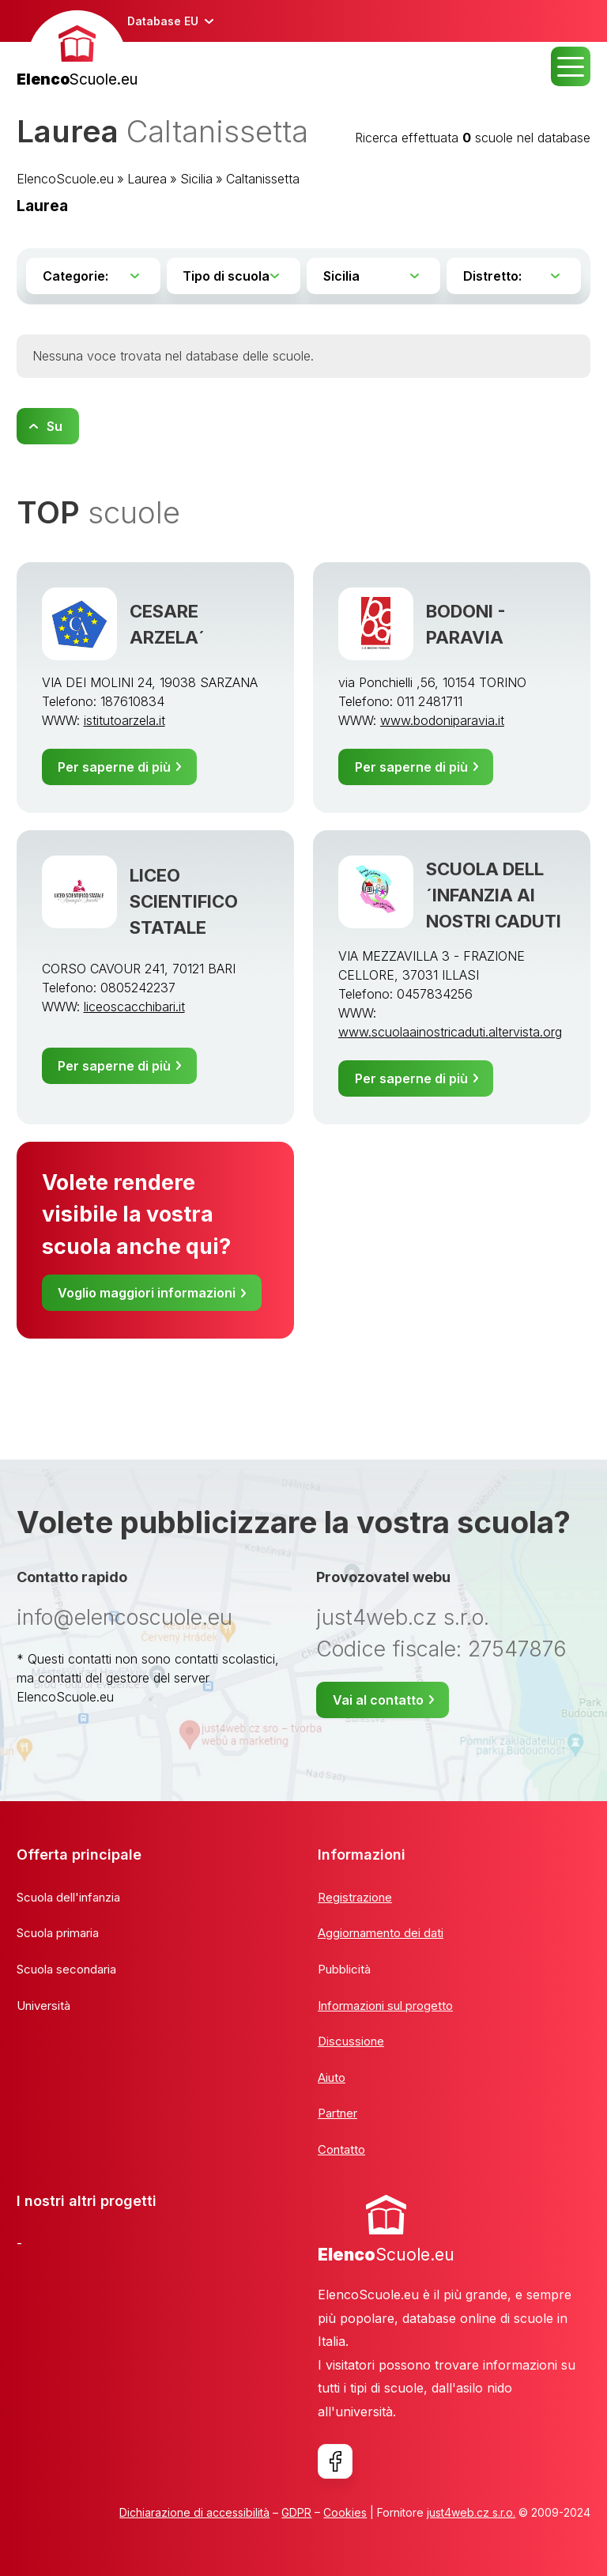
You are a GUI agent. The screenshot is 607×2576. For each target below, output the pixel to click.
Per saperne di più (114, 767)
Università (43, 2005)
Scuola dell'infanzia (68, 1897)
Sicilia (196, 179)
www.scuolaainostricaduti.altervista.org (450, 1032)
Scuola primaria (58, 1932)
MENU (570, 66)
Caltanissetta (263, 179)
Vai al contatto (378, 1700)
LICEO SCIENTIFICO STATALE (184, 901)
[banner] (77, 51)
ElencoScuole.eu (65, 179)
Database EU (162, 21)
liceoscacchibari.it (134, 1006)
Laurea (147, 179)
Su (54, 426)
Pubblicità (344, 1969)
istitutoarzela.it (124, 720)
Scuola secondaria (66, 1969)
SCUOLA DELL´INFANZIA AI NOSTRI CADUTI (493, 895)
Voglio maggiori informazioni (147, 1293)
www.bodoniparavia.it (442, 720)
